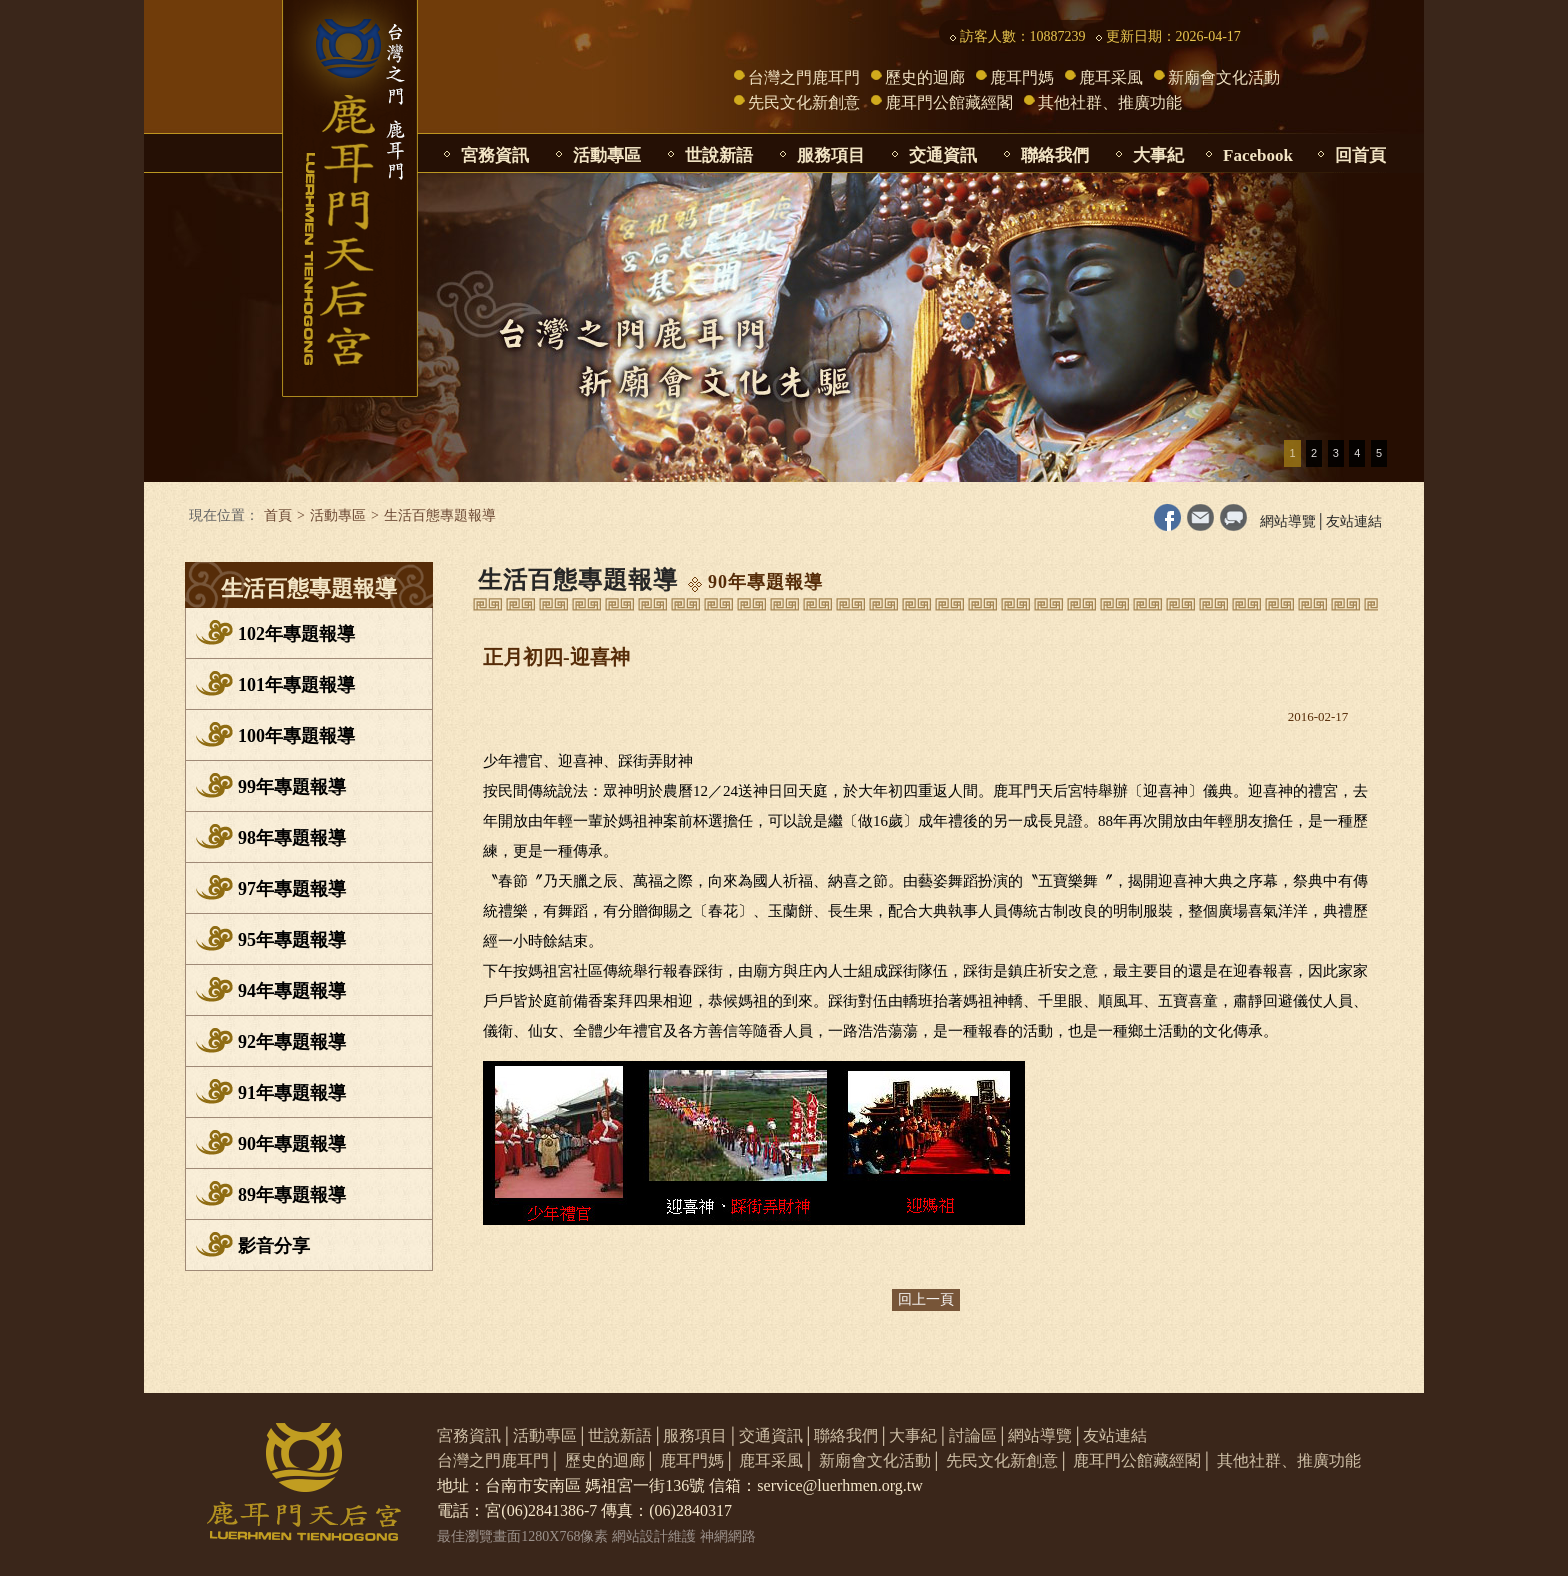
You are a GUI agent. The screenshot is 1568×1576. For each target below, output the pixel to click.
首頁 (278, 515)
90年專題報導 (292, 1144)
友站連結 (1354, 521)
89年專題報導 (292, 1195)
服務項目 (831, 155)
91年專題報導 (292, 1093)
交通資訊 (943, 155)
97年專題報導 (292, 889)
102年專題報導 (296, 634)
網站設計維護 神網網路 (684, 1536)
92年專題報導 (292, 1042)
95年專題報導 (292, 940)
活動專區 (607, 155)
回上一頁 (926, 1299)
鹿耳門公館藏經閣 (949, 102)
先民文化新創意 (804, 102)
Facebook (1258, 155)
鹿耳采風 (1111, 77)
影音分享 (274, 1246)
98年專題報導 (292, 838)
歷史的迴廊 (925, 77)
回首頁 (1360, 155)
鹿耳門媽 (1022, 77)
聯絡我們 (1055, 155)
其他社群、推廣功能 (1110, 102)
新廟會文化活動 (1224, 77)
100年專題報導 (296, 736)
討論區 (973, 1435)
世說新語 (719, 155)
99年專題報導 (292, 787)
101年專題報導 (296, 685)
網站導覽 (1288, 521)
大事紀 (1158, 155)
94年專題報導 (292, 991)
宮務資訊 (495, 155)
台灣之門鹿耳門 (804, 77)
